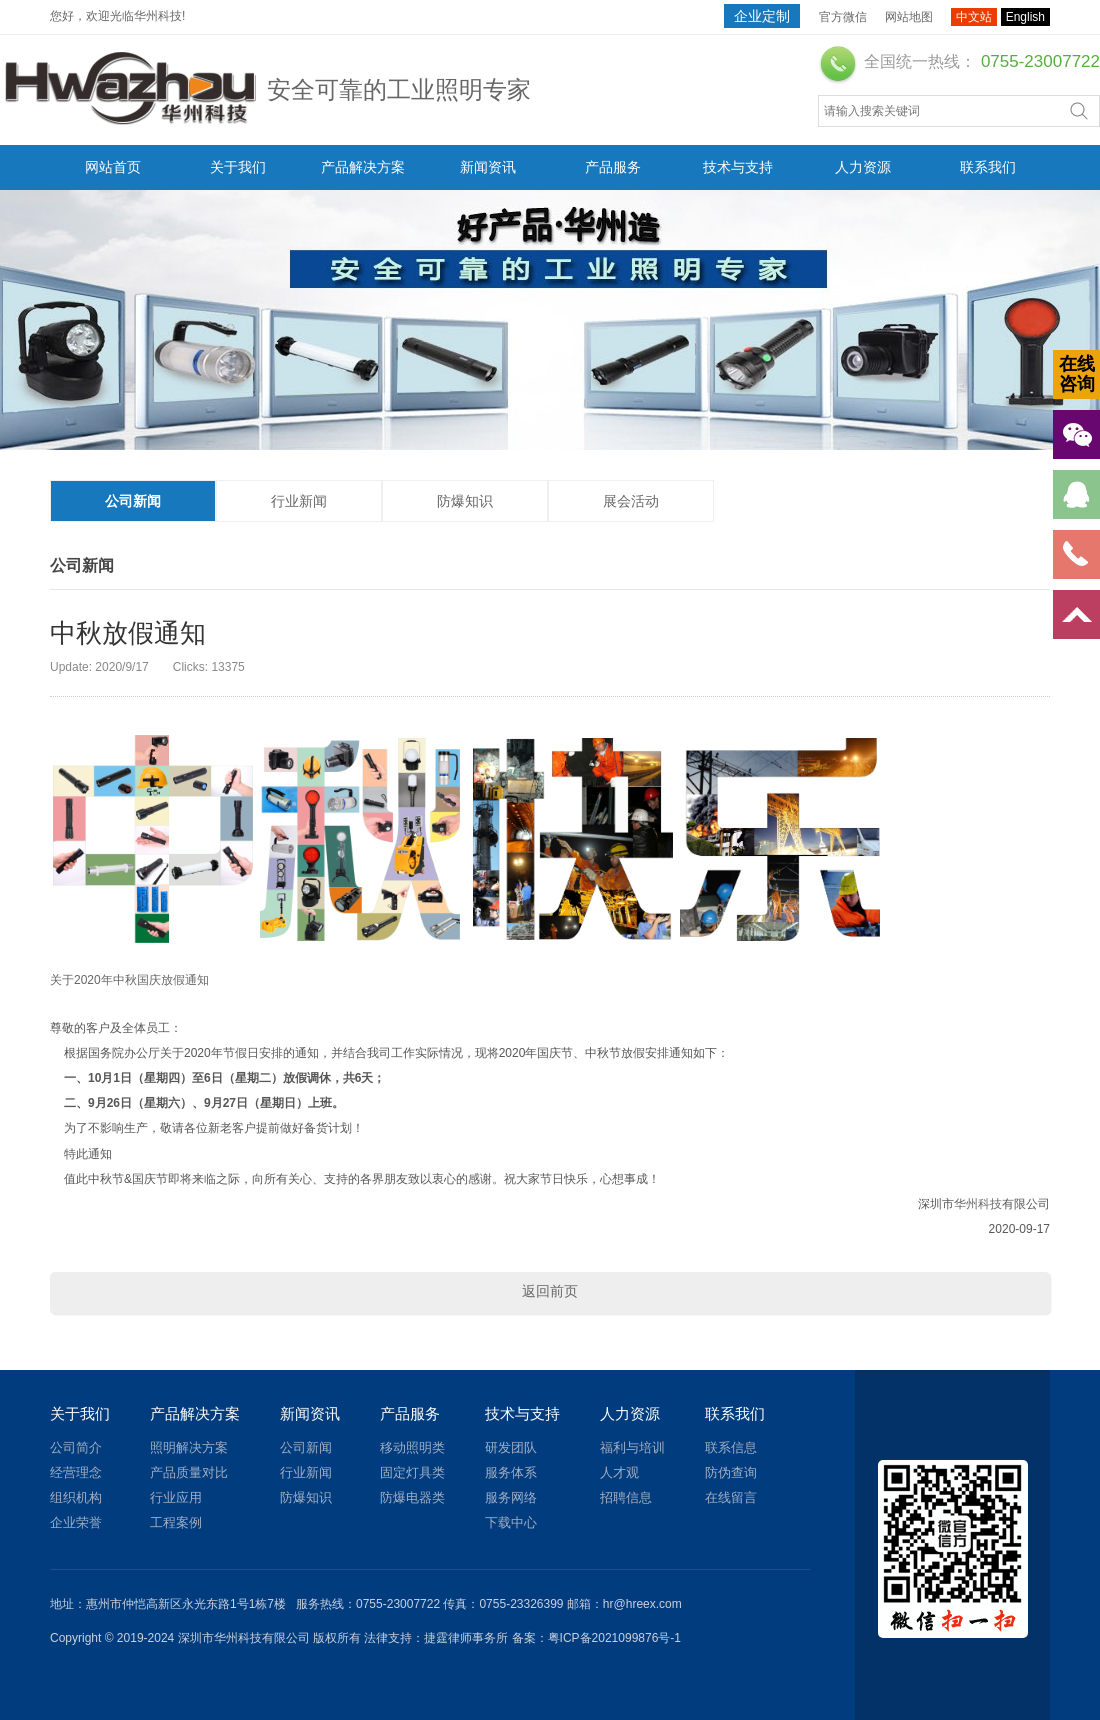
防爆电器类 (412, 1497)
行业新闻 (299, 501)
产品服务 (613, 167)
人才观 (619, 1472)
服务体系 (511, 1472)
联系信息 (731, 1447)
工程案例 (176, 1522)
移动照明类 (412, 1447)
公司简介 (76, 1447)
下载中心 (511, 1522)
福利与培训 (632, 1447)
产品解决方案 (363, 167)
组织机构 (76, 1497)
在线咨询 (1077, 374)
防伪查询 (731, 1472)
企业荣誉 (76, 1522)
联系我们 (988, 167)
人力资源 (863, 167)
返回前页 (550, 1291)
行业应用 (176, 1497)
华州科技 (978, 1204)
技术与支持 (738, 167)
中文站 (974, 17)
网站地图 (909, 17)
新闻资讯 (488, 167)
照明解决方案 (189, 1447)
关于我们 (238, 167)
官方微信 (843, 17)
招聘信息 (626, 1497)
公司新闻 (133, 501)
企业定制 (762, 16)
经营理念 (76, 1472)
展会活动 (631, 501)
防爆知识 (465, 501)
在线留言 (731, 1497)
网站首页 (113, 167)
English (1025, 17)
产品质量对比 (189, 1472)
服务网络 (511, 1497)
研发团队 (511, 1447)
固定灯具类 (412, 1472)
